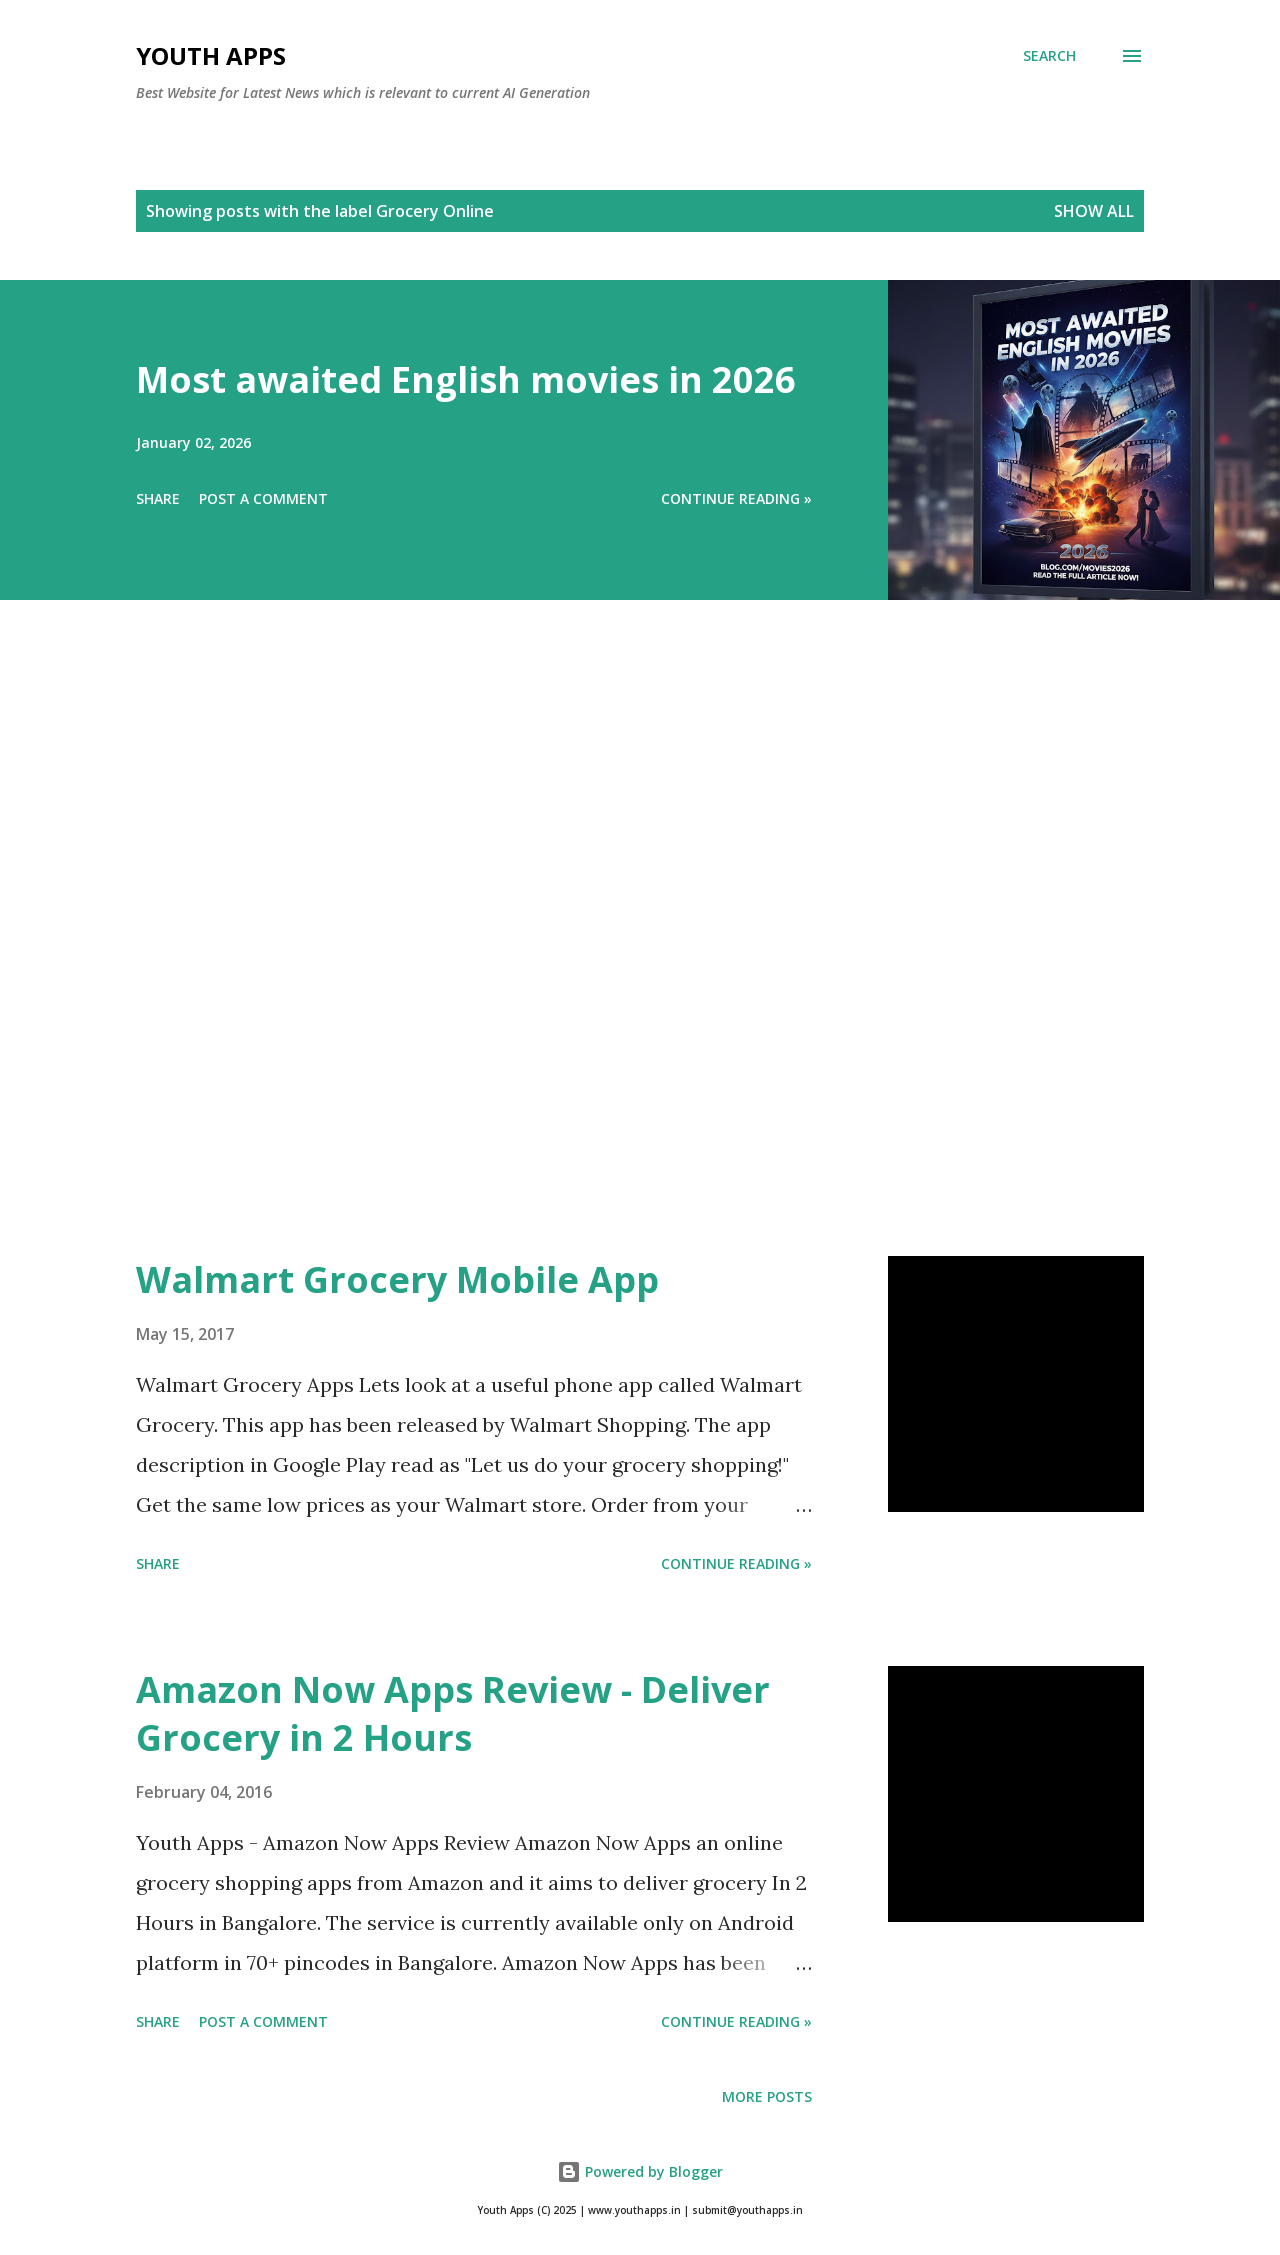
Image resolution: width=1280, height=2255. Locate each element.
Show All (1094, 211)
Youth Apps (211, 55)
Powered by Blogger (640, 2171)
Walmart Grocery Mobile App (397, 1279)
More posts (767, 2096)
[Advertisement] (600, 956)
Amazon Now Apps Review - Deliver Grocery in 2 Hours (453, 1713)
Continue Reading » (736, 498)
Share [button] (158, 498)
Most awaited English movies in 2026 (466, 379)
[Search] (1049, 56)
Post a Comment (263, 498)
